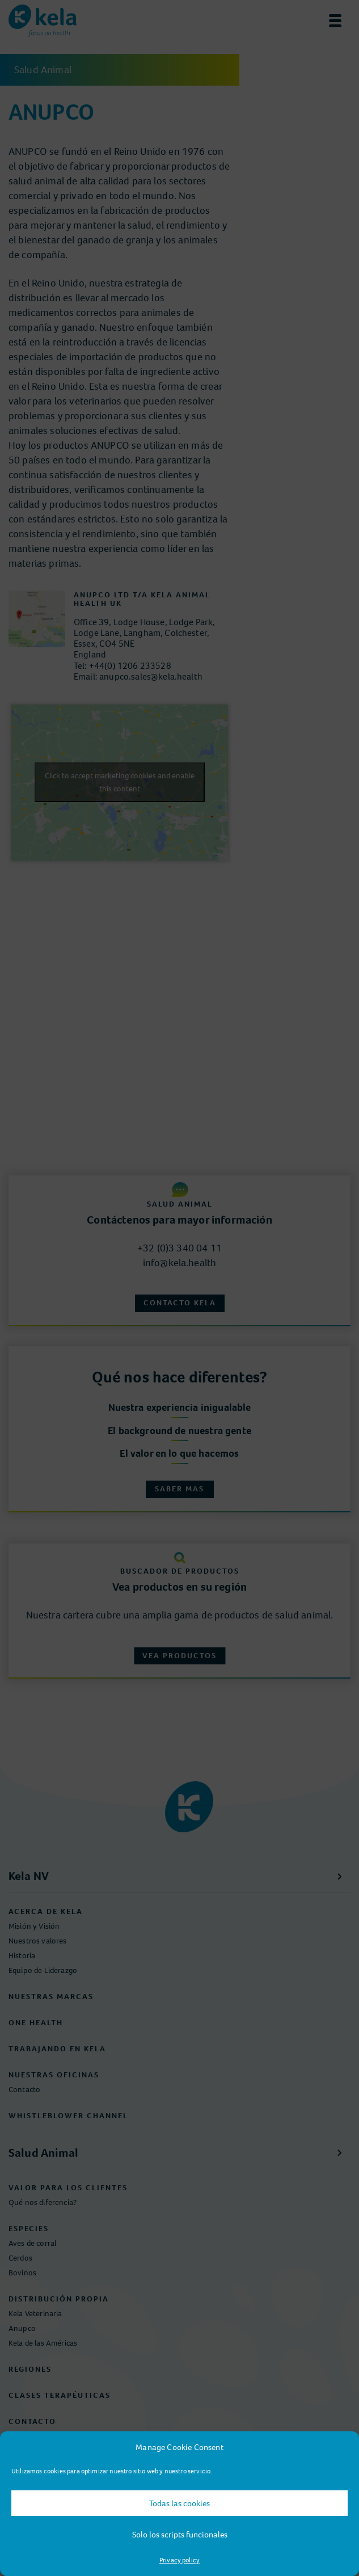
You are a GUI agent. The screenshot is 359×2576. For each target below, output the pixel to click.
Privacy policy (179, 2560)
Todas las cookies (179, 2503)
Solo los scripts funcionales (179, 2534)
